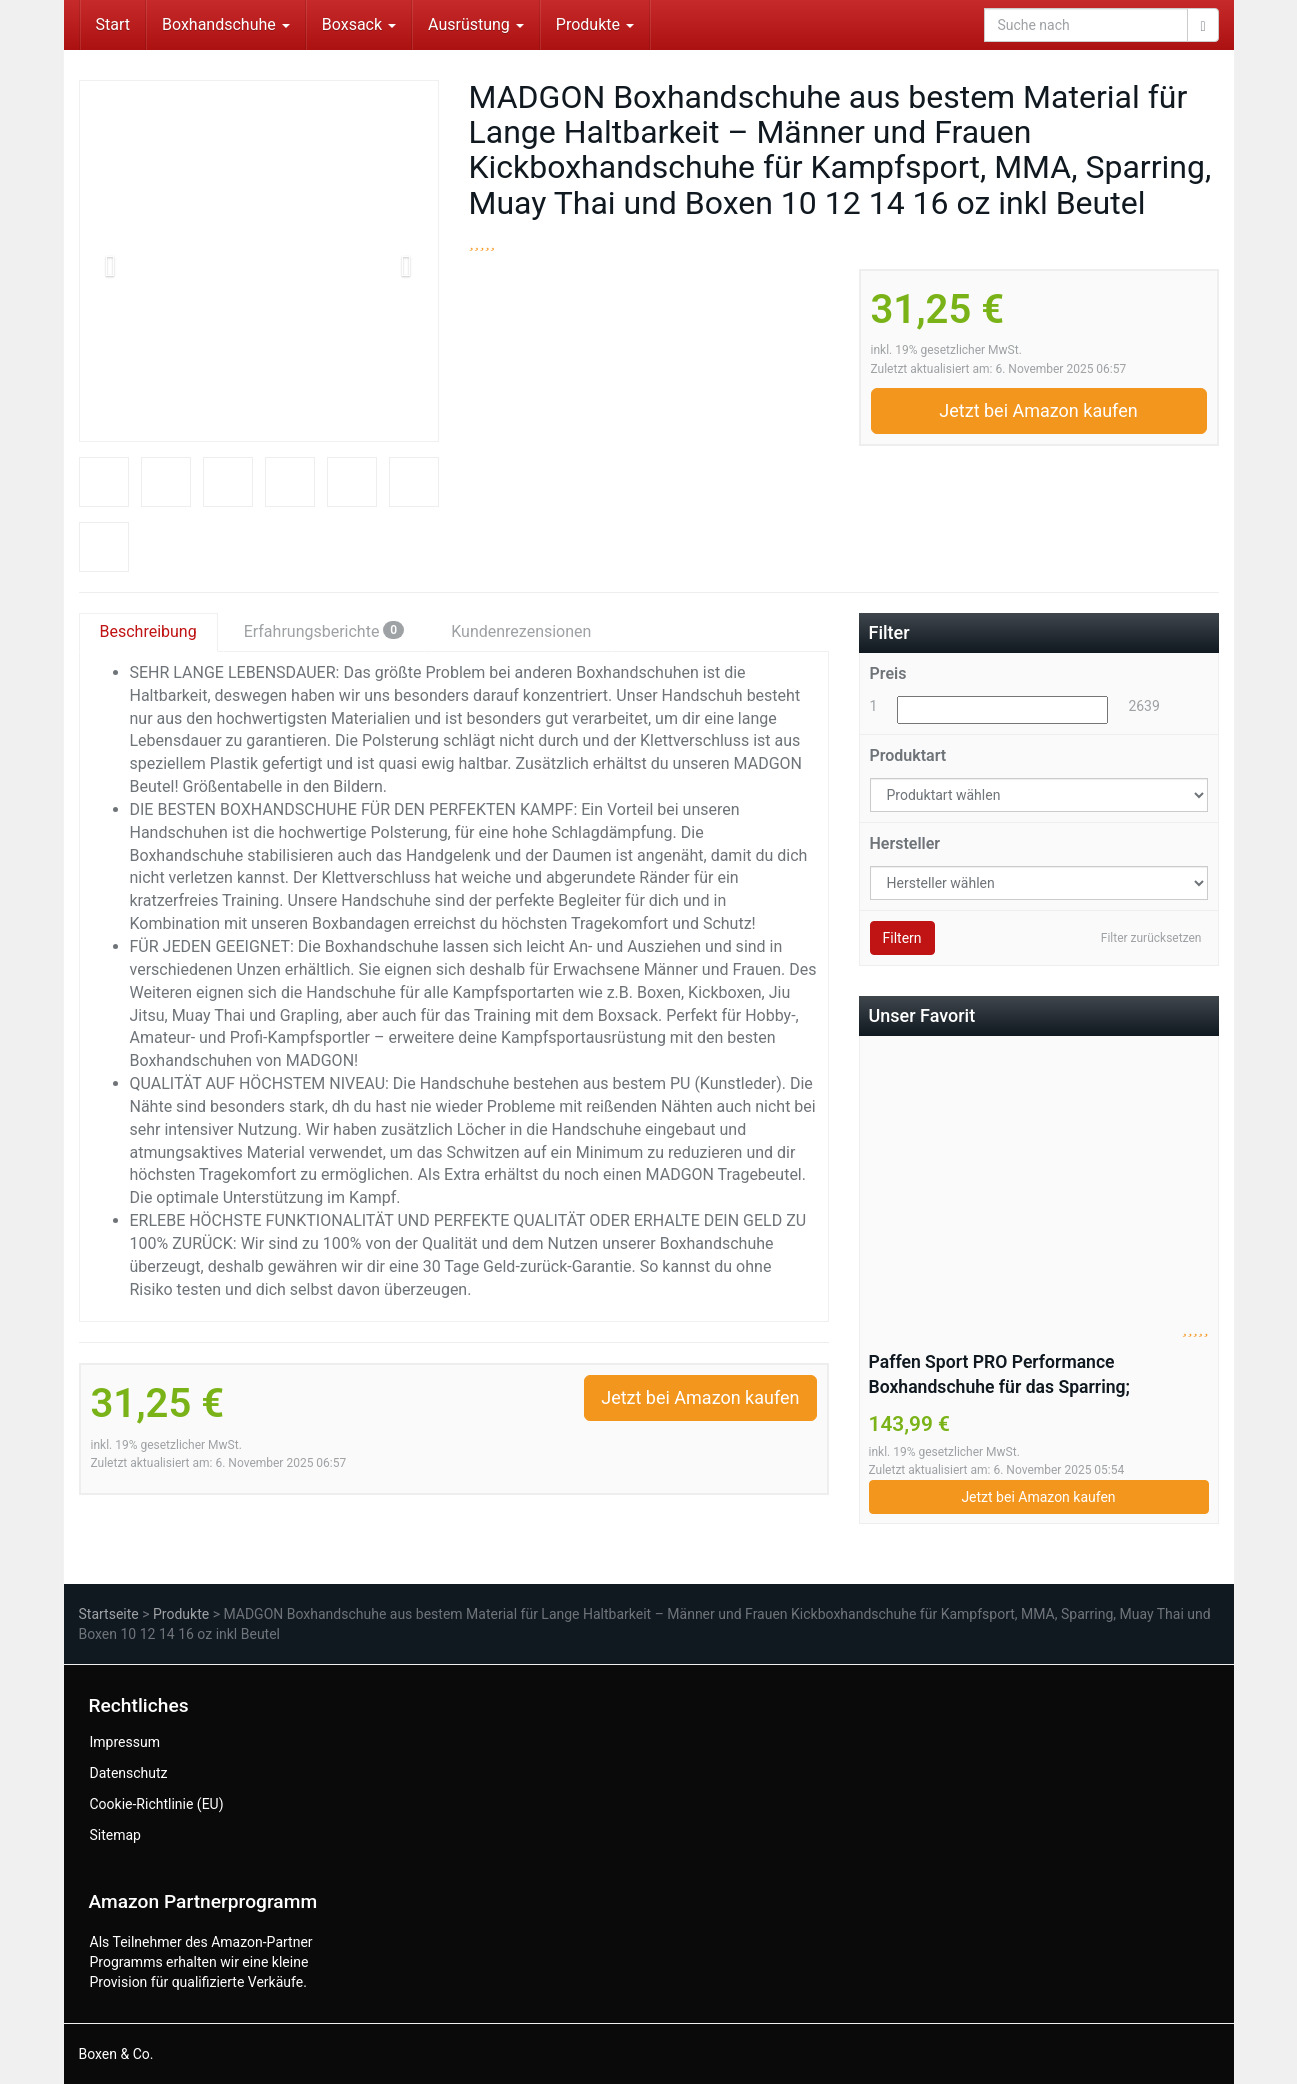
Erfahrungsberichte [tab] (324, 631)
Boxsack (359, 24)
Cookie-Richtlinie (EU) (157, 1804)
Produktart (908, 755)
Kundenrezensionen (521, 631)
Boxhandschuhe (226, 24)
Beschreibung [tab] (148, 631)
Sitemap (115, 1835)
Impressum (125, 1742)
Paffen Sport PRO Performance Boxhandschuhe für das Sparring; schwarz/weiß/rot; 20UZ (1000, 1376)
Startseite (109, 1614)
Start (113, 24)
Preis (888, 673)
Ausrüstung (476, 24)
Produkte (595, 24)
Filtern (902, 938)
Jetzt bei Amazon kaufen (1038, 410)
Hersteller (905, 843)
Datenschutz (129, 1773)
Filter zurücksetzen (1151, 938)
